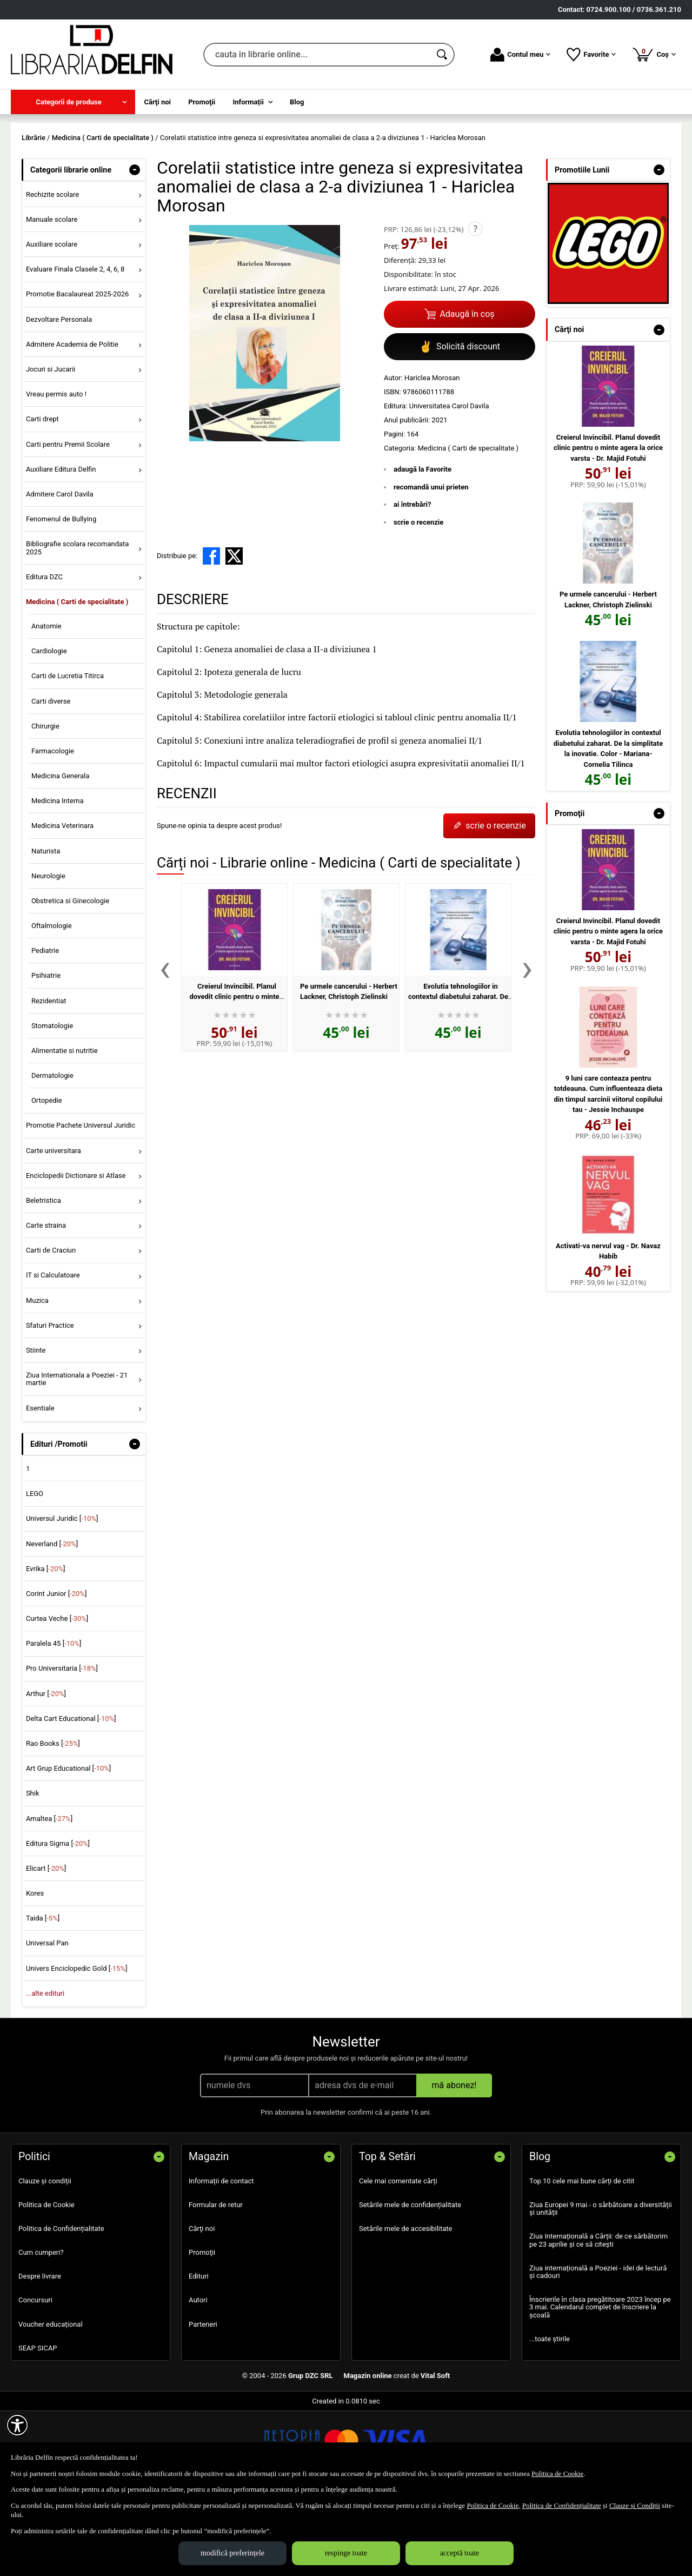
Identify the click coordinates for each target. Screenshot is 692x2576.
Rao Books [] (53, 1821)
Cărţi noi (202, 2306)
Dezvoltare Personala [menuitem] (59, 397)
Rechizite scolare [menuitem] (52, 272)
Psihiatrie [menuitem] (46, 1054)
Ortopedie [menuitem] (46, 1179)
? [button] (475, 307)
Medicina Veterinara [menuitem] (62, 904)
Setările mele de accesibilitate (406, 2306)
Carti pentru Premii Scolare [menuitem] (68, 522)
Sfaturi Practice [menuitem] (50, 1403)
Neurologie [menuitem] (48, 954)
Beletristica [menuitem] (43, 1278)
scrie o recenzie (418, 600)
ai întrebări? (412, 583)
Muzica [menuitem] (37, 1378)
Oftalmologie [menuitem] (51, 1003)
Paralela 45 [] (53, 1722)
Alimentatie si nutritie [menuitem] (64, 1128)
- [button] (134, 247)
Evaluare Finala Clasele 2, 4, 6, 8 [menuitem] (75, 347)
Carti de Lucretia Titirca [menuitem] (67, 754)
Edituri (199, 2354)
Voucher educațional (50, 2402)
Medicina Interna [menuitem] (57, 879)
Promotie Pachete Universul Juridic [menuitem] (80, 1204)
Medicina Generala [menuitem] (60, 854)
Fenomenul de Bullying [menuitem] (61, 597)
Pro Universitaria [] (62, 1747)
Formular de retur (216, 2283)
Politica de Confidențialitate (61, 2306)
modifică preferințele (232, 2553)
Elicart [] (46, 1946)
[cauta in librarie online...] (317, 55)
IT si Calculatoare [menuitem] (53, 1353)
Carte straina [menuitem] (46, 1304)
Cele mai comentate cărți (398, 2259)
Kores (35, 1971)
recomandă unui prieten (431, 565)
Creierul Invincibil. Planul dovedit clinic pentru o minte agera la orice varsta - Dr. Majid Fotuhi (608, 525)
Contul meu (520, 55)
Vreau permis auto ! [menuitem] (56, 472)
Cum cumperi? (41, 2331)
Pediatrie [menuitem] (45, 1029)
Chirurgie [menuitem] (45, 804)
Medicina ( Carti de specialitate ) (467, 526)
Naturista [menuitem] (45, 929)
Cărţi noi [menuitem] (157, 102)
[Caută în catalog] (443, 55)
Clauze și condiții (44, 2259)
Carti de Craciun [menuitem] (51, 1329)
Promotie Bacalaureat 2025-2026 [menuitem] (77, 372)
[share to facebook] (211, 634)
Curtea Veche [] (57, 1697)
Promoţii (202, 2331)
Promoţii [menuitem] (201, 102)
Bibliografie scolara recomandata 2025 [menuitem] (77, 626)
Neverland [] (52, 1622)
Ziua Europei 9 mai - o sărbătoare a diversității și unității (600, 2286)
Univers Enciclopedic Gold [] (76, 2046)
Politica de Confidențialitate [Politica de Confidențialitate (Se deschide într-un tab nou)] (561, 2505)
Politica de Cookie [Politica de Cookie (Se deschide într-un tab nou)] (557, 2473)
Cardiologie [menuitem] (49, 729)
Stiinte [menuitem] (36, 1428)
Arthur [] (46, 1771)
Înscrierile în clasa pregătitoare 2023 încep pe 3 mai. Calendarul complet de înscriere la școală (600, 2386)
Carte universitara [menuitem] (53, 1228)
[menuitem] (73, 102)
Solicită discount (459, 425)
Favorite (591, 55)
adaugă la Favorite (422, 548)
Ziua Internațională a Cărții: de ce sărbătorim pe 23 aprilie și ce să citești (598, 2318)
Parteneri (203, 2402)
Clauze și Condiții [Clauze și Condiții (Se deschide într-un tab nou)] (634, 2505)
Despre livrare (39, 2354)
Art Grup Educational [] (68, 1847)
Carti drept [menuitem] (42, 497)
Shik (32, 1872)
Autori (198, 2378)
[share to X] (234, 634)
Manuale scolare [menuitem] (51, 297)
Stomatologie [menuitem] (52, 1104)
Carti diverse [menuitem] (51, 779)
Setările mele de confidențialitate (410, 2283)
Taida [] (42, 1996)
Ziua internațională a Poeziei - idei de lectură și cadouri (598, 2350)
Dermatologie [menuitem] (52, 1154)
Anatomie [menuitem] (46, 704)
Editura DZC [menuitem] (44, 655)
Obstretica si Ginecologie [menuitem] (70, 979)
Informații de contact (221, 2259)
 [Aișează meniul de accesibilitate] (17, 2425)
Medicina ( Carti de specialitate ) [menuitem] (77, 680)
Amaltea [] (49, 1896)
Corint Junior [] (56, 1671)
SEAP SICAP (37, 2426)
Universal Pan (47, 2021)
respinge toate (346, 2553)
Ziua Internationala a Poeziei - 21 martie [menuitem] (77, 1457)
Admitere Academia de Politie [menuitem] (72, 422)
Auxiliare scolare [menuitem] (51, 323)
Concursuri (35, 2378)
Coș (654, 54)
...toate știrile (549, 2417)
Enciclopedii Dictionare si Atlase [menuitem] (76, 1253)
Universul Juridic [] (62, 1597)
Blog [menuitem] (297, 102)
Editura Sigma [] (58, 1921)
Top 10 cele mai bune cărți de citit (582, 2259)
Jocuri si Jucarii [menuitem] (50, 447)
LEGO (34, 1572)
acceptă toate (460, 2553)
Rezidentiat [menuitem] (48, 1079)
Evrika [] (45, 1647)
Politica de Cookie (46, 2283)
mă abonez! (454, 2163)
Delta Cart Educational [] (71, 1796)
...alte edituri (45, 2071)
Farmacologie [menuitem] (52, 829)
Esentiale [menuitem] (40, 1486)
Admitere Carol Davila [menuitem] (60, 572)
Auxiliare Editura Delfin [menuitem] (61, 547)
